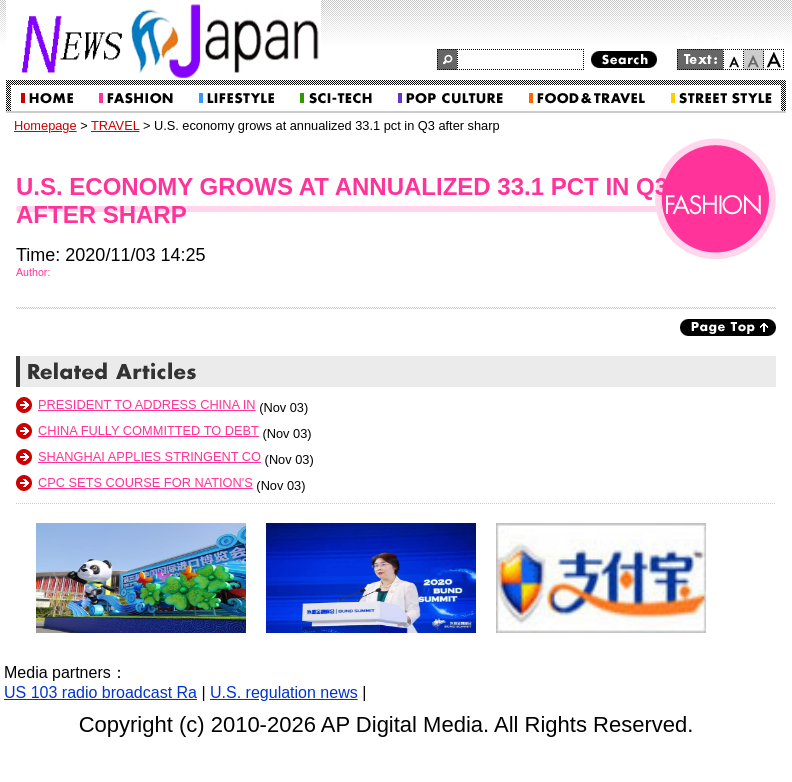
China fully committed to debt (148, 430)
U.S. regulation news (284, 692)
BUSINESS (236, 98)
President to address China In (147, 404)
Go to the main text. (733, 39)
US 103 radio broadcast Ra (100, 692)
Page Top (728, 327)
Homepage (45, 125)
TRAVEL (587, 98)
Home (47, 98)
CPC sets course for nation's (145, 482)
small (733, 59)
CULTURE (450, 98)
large (774, 59)
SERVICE (721, 98)
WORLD (136, 98)
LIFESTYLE (336, 98)
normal (754, 59)
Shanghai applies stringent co (149, 456)
